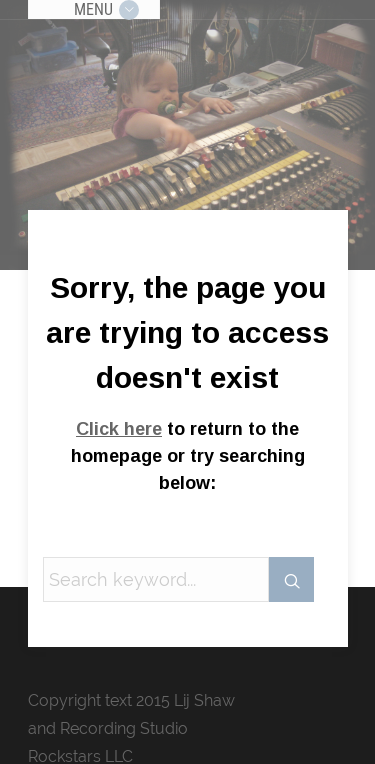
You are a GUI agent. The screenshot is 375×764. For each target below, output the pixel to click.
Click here (119, 429)
